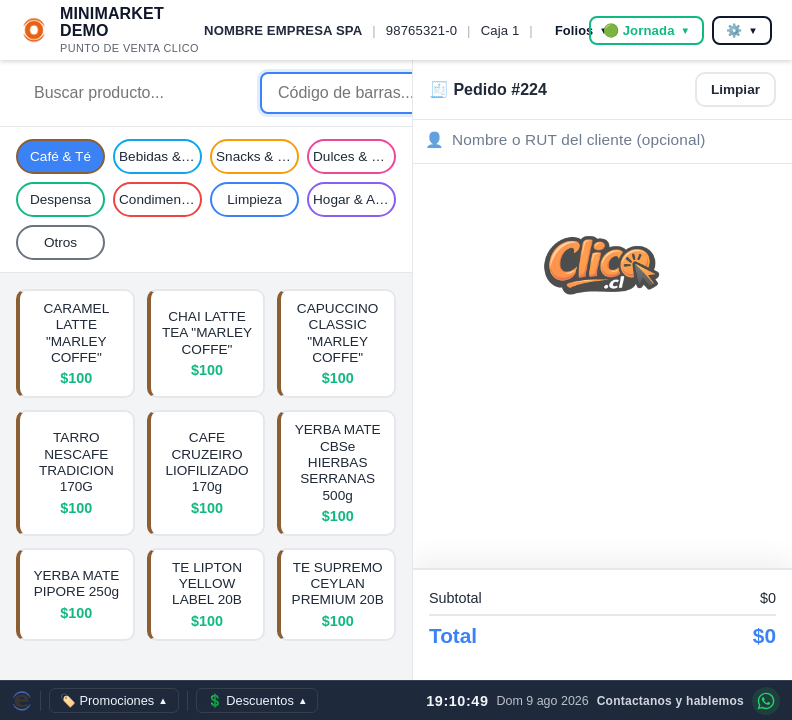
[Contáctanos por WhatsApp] (766, 701)
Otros (60, 242)
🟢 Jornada (646, 30)
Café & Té (60, 156)
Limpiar (735, 89)
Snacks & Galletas (257, 156)
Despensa (60, 199)
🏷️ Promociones (114, 700)
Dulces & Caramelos (354, 156)
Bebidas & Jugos (160, 156)
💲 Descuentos (257, 700)
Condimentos (159, 199)
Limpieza (254, 199)
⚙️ (742, 30)
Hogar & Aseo (354, 199)
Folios (582, 30)
